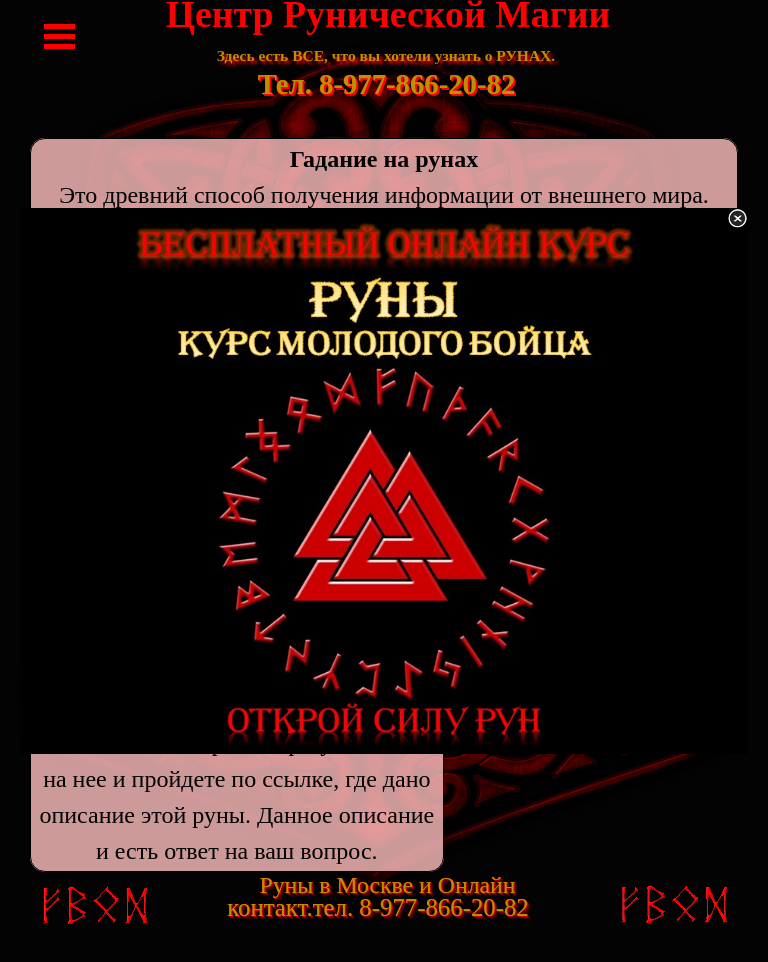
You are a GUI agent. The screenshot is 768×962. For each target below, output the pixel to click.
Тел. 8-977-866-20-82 (387, 84)
